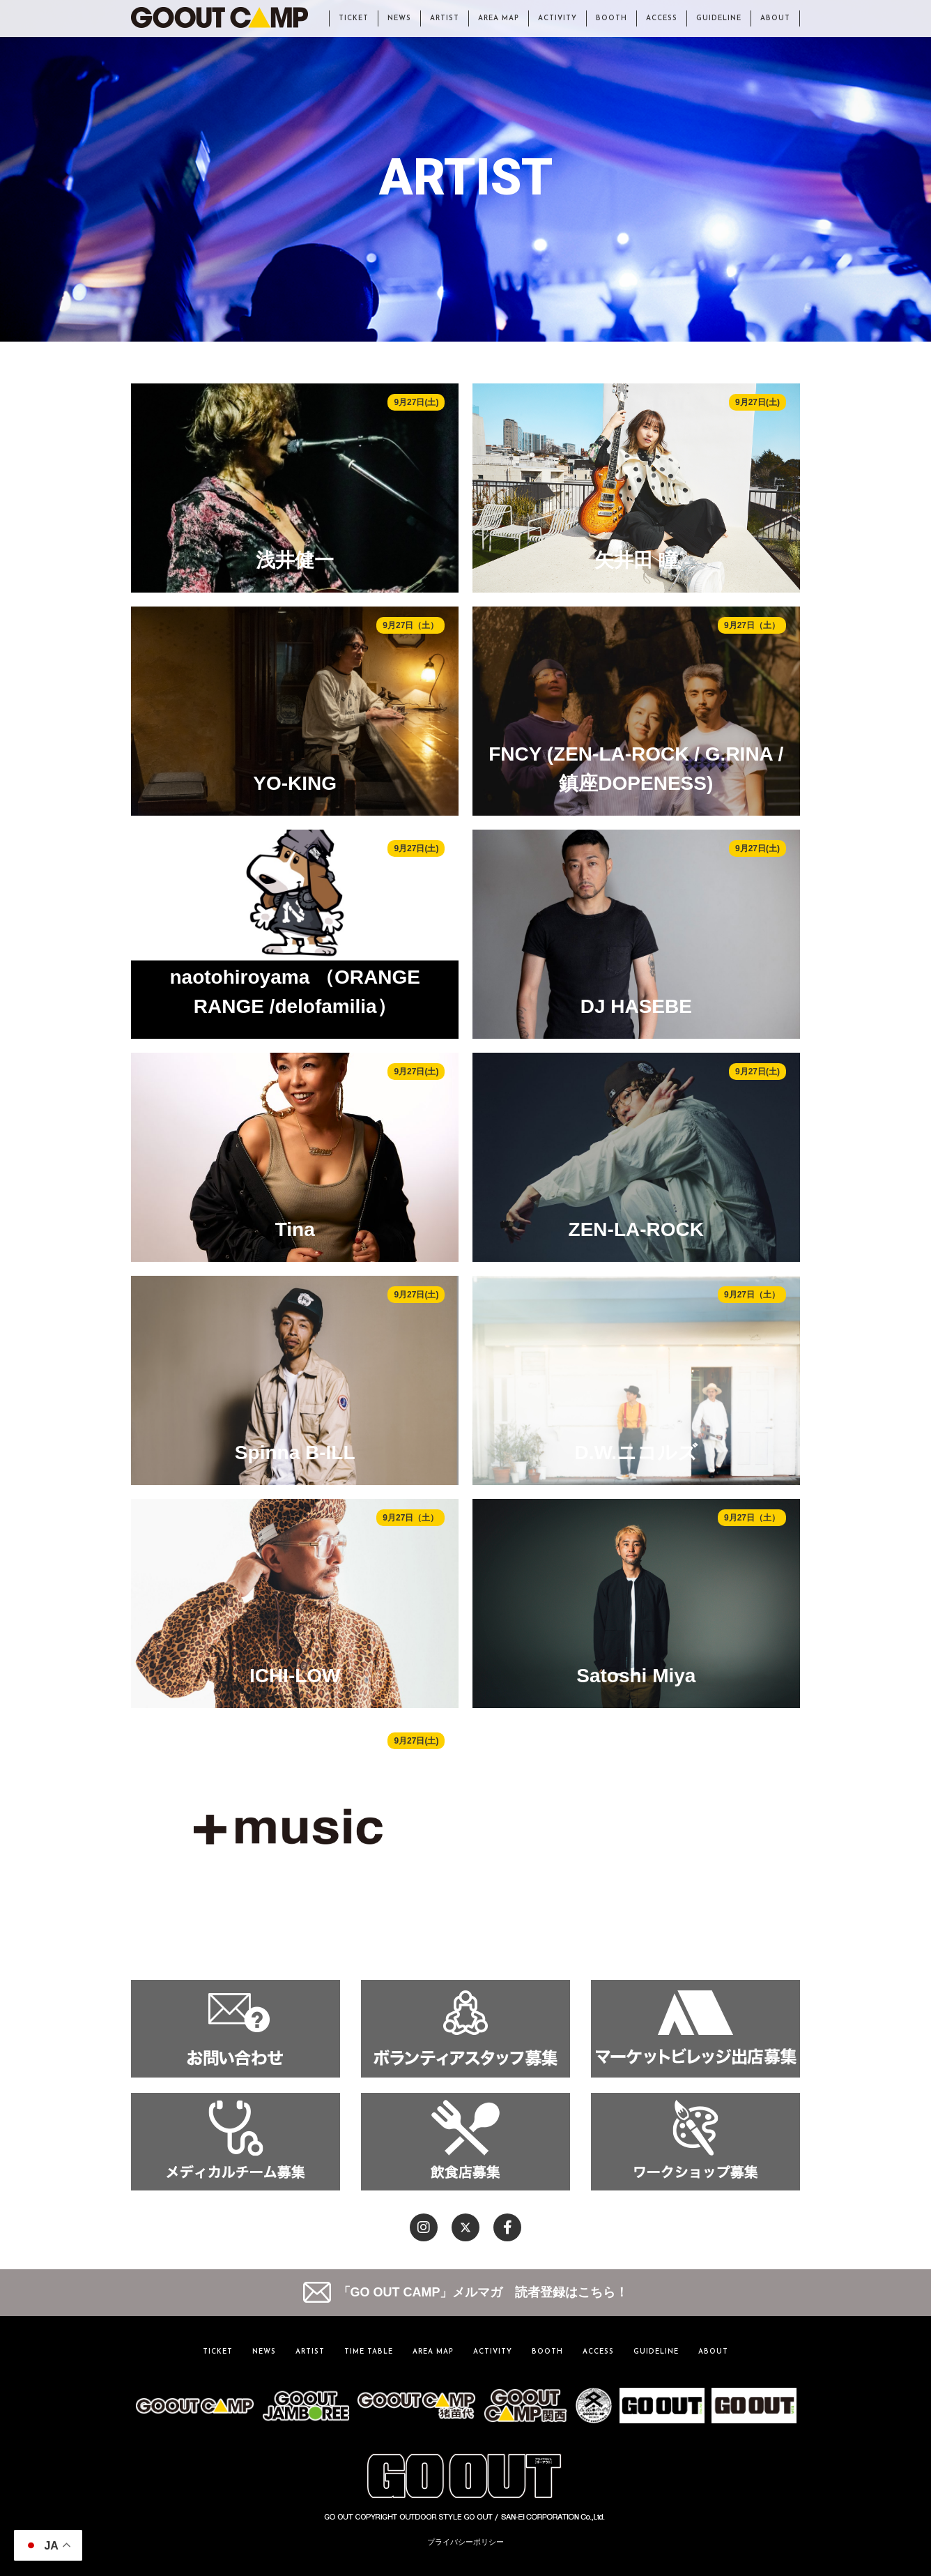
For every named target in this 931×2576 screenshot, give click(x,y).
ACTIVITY (557, 18)
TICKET (354, 18)
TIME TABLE (368, 2352)
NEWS (399, 18)
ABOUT (775, 18)
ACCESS (661, 18)
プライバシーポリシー (465, 2542)
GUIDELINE (718, 18)
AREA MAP (498, 18)
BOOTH (611, 18)
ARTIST (444, 18)
